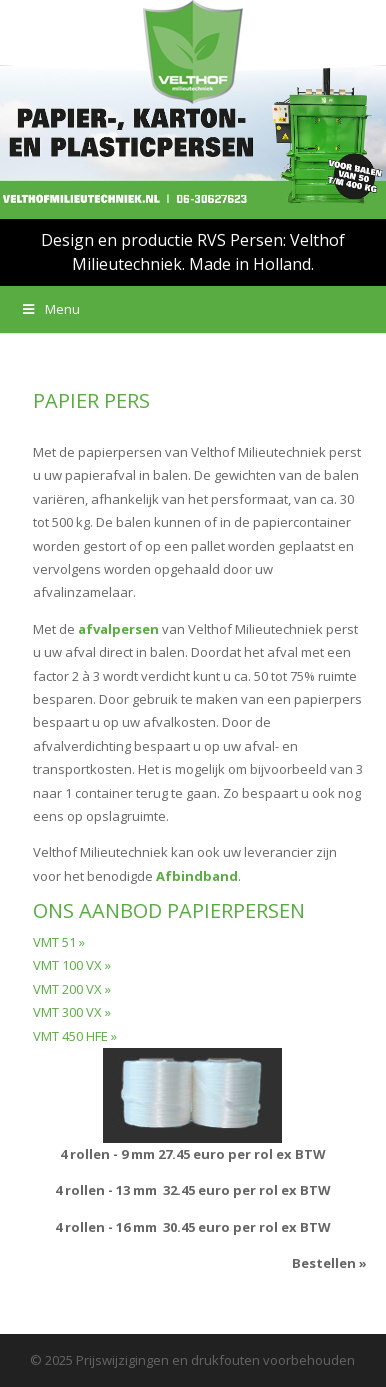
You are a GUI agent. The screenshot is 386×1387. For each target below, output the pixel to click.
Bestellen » (329, 1263)
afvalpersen (118, 629)
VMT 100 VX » (72, 965)
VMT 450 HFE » (75, 1036)
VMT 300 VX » (72, 1012)
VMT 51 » (59, 942)
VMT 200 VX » (72, 989)
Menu (50, 309)
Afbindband (197, 876)
